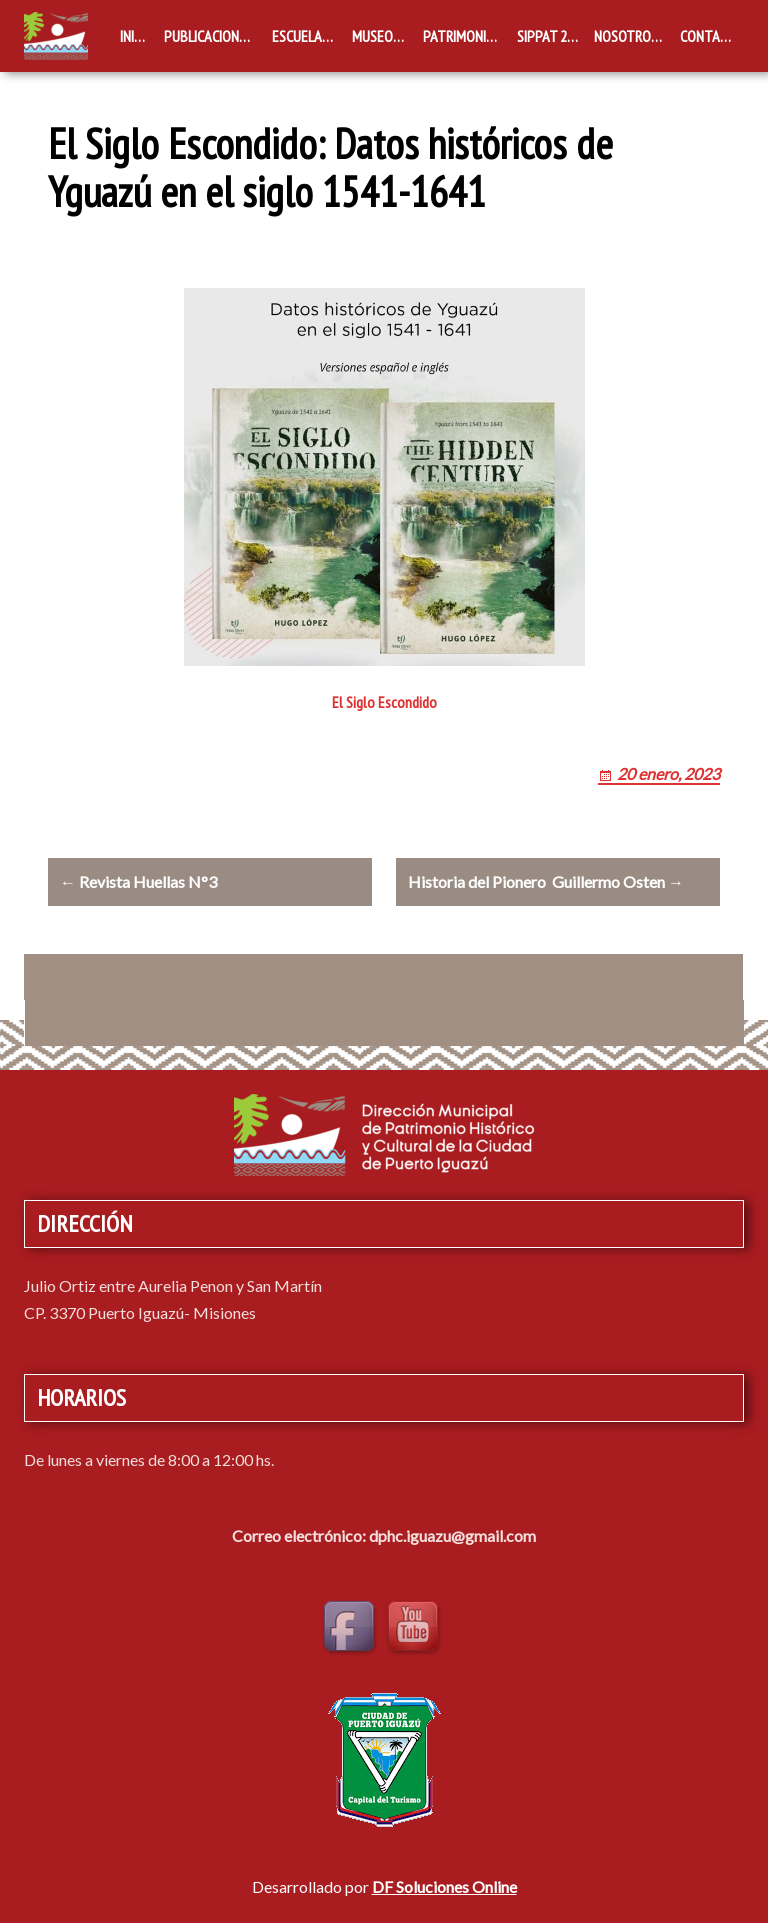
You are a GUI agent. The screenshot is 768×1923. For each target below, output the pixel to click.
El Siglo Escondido (384, 702)
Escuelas (300, 36)
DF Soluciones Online (444, 1886)
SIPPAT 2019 (552, 36)
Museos (376, 36)
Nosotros (626, 36)
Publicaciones (208, 36)
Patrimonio (459, 36)
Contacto (712, 36)
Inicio (136, 36)
